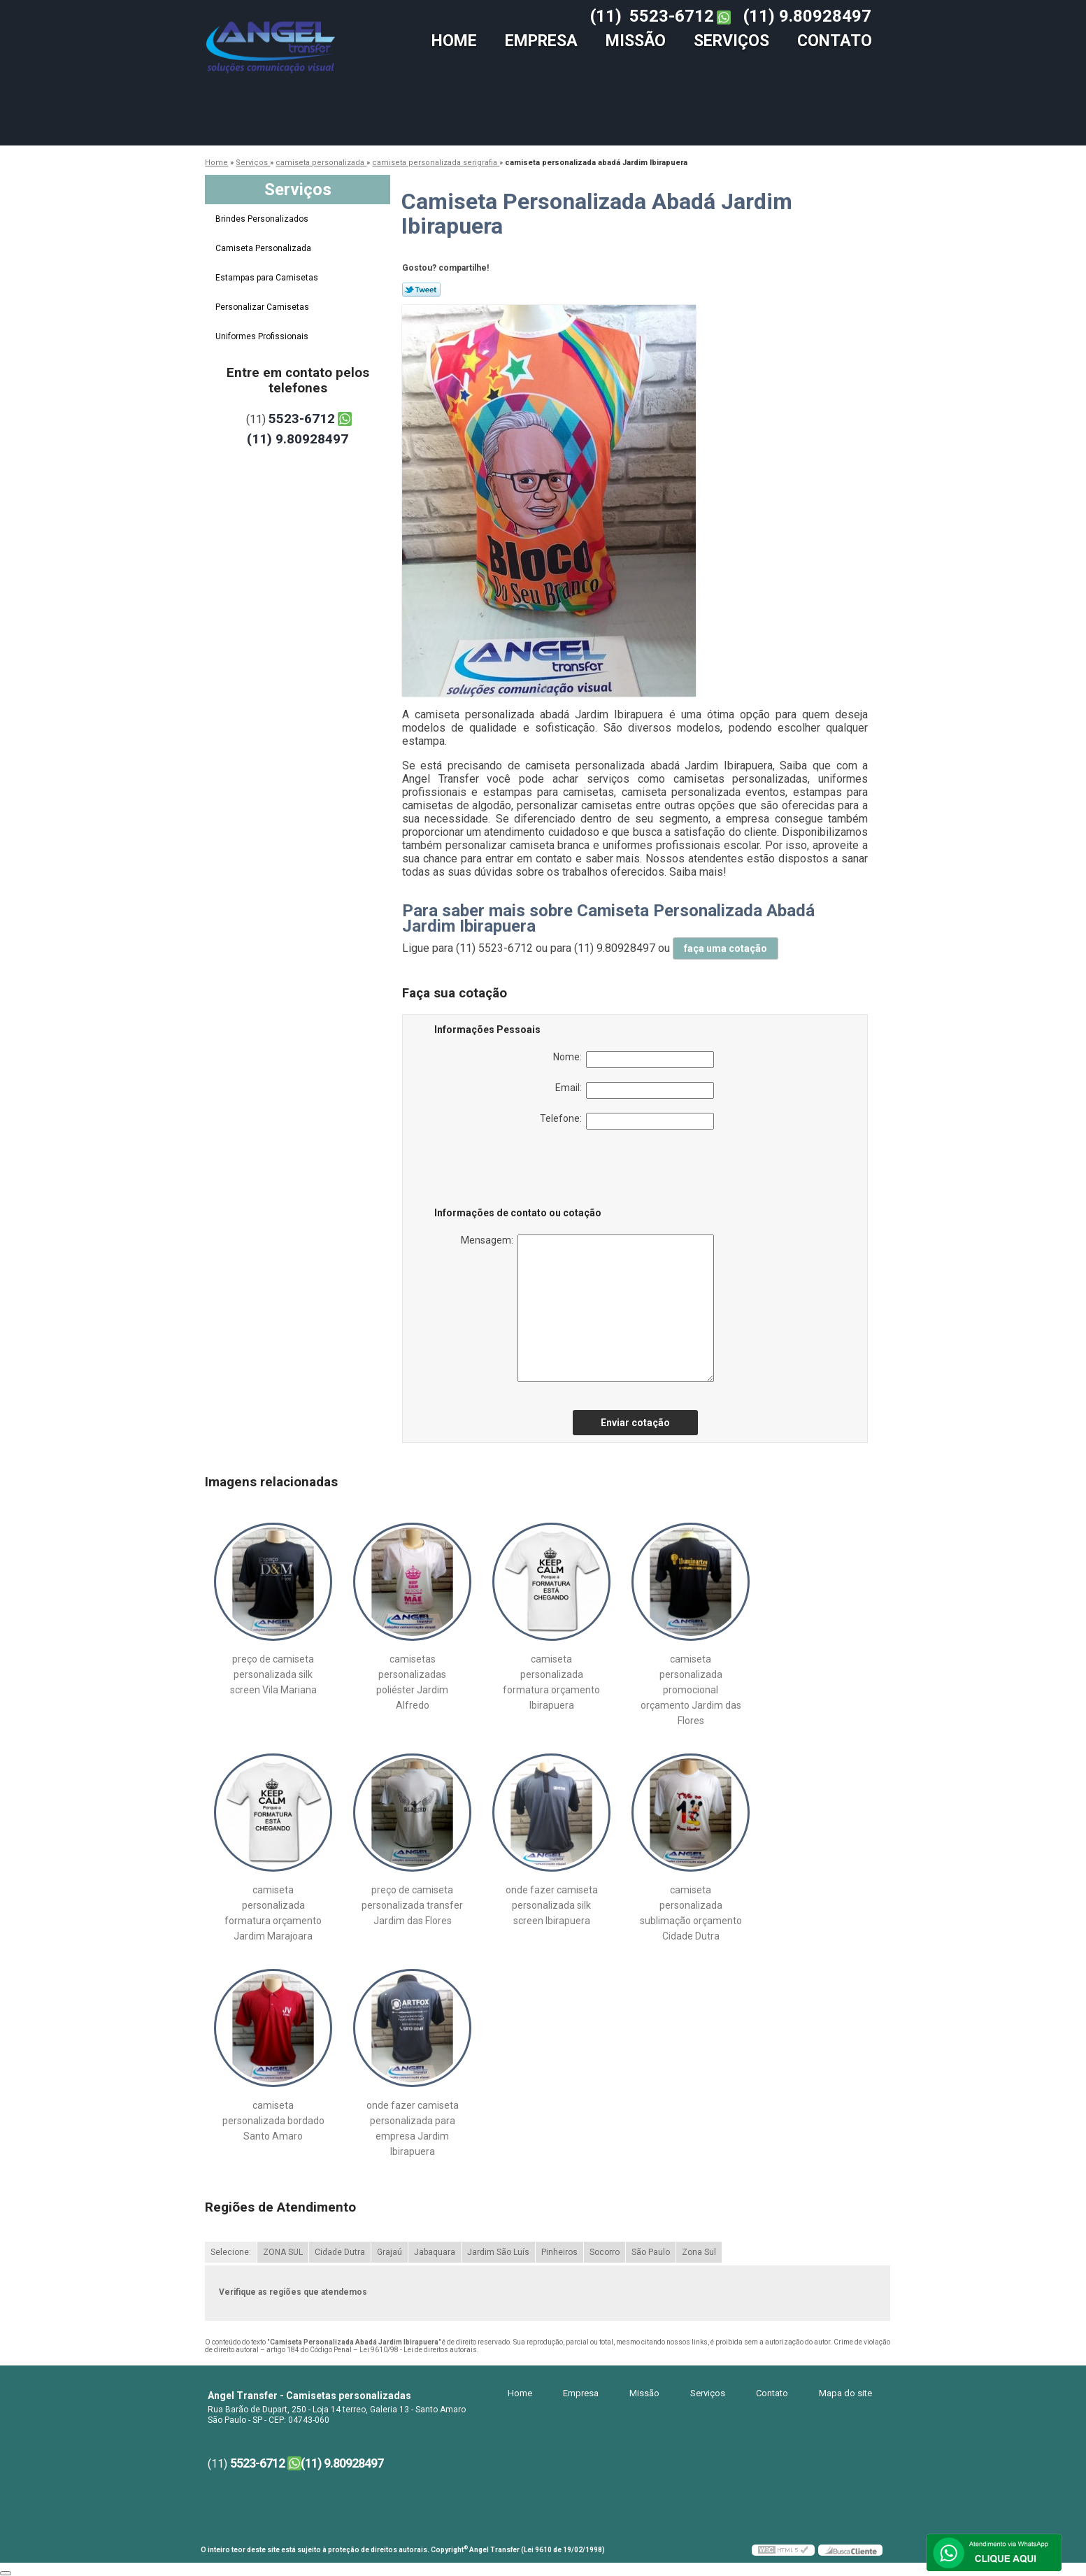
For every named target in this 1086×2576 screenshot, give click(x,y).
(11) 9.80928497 (807, 16)
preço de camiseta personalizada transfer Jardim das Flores (412, 1905)
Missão (636, 40)
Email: (634, 1090)
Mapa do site (845, 2393)
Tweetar (421, 290)
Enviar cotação (635, 1422)
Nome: (633, 1059)
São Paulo (650, 2252)
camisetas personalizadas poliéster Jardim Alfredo (412, 1682)
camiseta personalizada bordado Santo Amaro (273, 2121)
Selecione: (230, 2252)
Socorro (605, 2252)
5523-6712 (671, 16)
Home (454, 40)
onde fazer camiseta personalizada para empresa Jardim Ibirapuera (412, 2128)
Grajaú (389, 2252)
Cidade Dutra (340, 2252)
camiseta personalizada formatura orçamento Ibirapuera (551, 1682)
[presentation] (523, 1171)
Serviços (731, 40)
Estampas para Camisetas (267, 278)
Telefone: (627, 1121)
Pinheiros (559, 2252)
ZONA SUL (283, 2252)
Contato (834, 40)
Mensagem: (587, 1308)
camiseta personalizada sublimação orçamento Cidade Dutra (691, 1913)
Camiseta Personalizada (264, 248)
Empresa (541, 40)
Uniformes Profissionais (262, 336)
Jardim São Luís (498, 2252)
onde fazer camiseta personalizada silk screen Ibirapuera (552, 1905)
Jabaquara (434, 2252)
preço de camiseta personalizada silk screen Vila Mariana (273, 1674)
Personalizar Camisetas (263, 307)
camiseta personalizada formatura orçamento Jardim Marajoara (273, 1913)
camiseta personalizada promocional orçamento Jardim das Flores (691, 1689)
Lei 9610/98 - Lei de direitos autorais (418, 2350)
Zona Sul (699, 2252)
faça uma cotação (725, 948)
